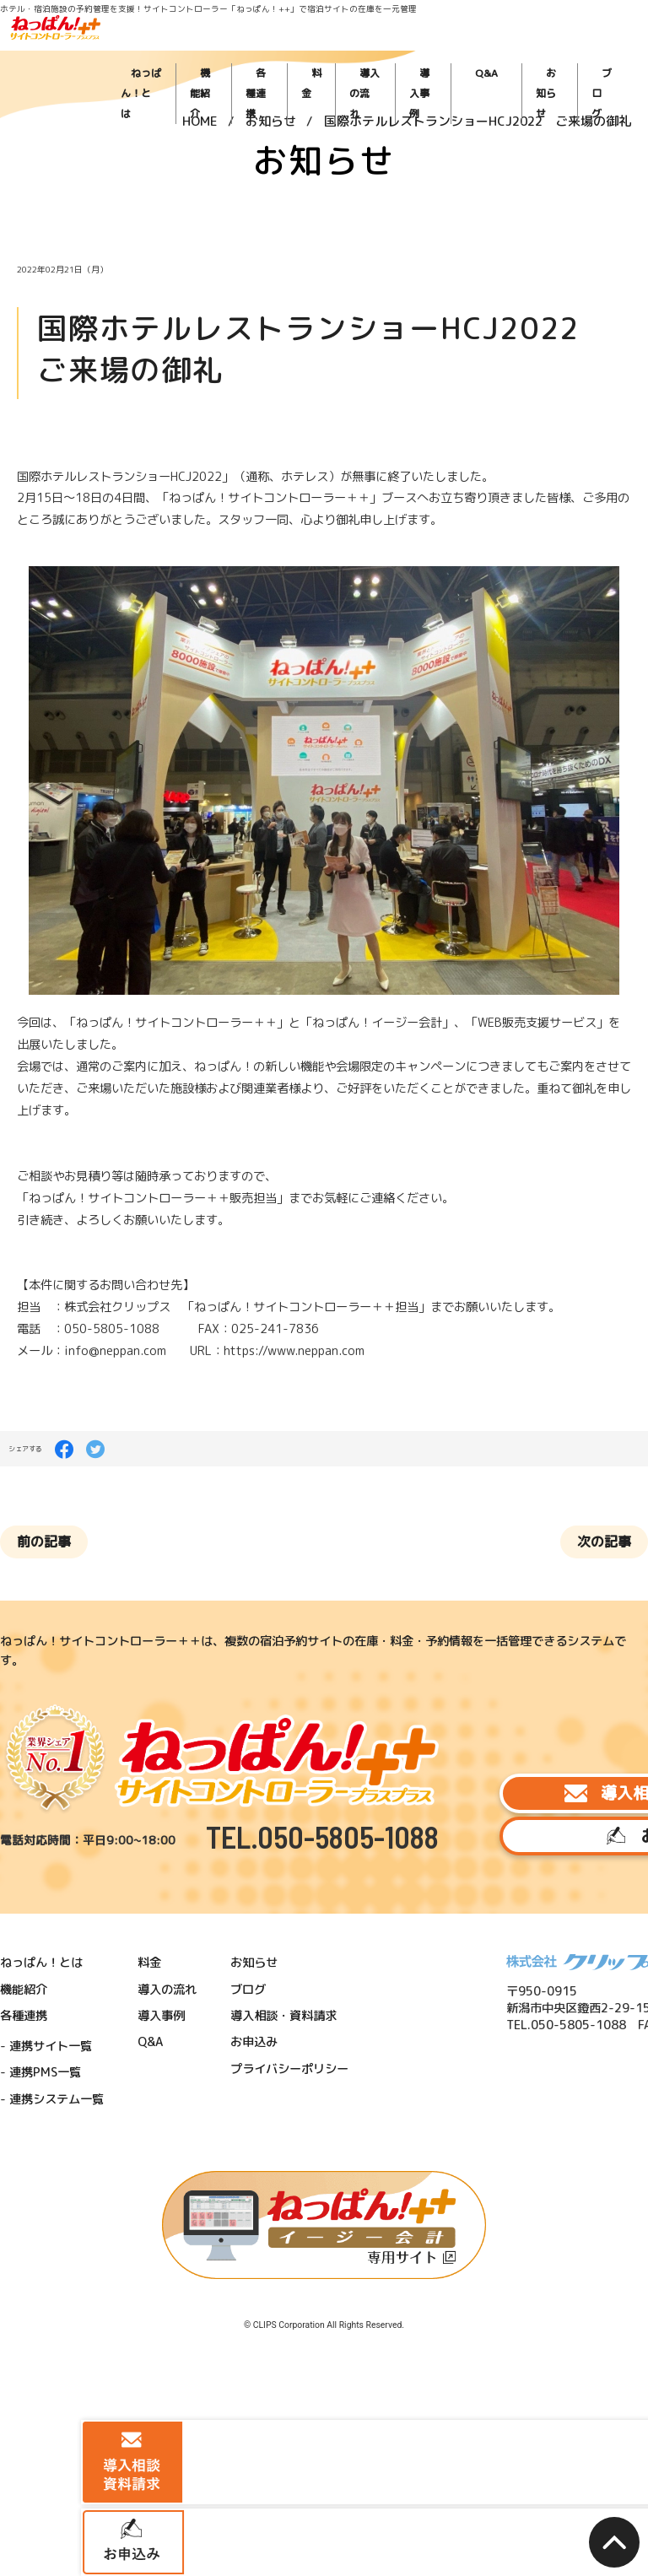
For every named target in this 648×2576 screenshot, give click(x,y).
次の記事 (584, 1353)
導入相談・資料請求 (525, 1516)
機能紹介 (286, 51)
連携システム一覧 (64, 1773)
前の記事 (65, 1353)
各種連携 (334, 51)
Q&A (513, 51)
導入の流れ (420, 51)
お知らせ (555, 51)
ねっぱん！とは (227, 51)
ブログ (600, 51)
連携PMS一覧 (55, 1753)
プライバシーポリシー (244, 1750)
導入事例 (471, 51)
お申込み (524, 1569)
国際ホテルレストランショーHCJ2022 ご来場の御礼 (477, 96)
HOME (200, 96)
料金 (375, 51)
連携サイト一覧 (59, 1733)
